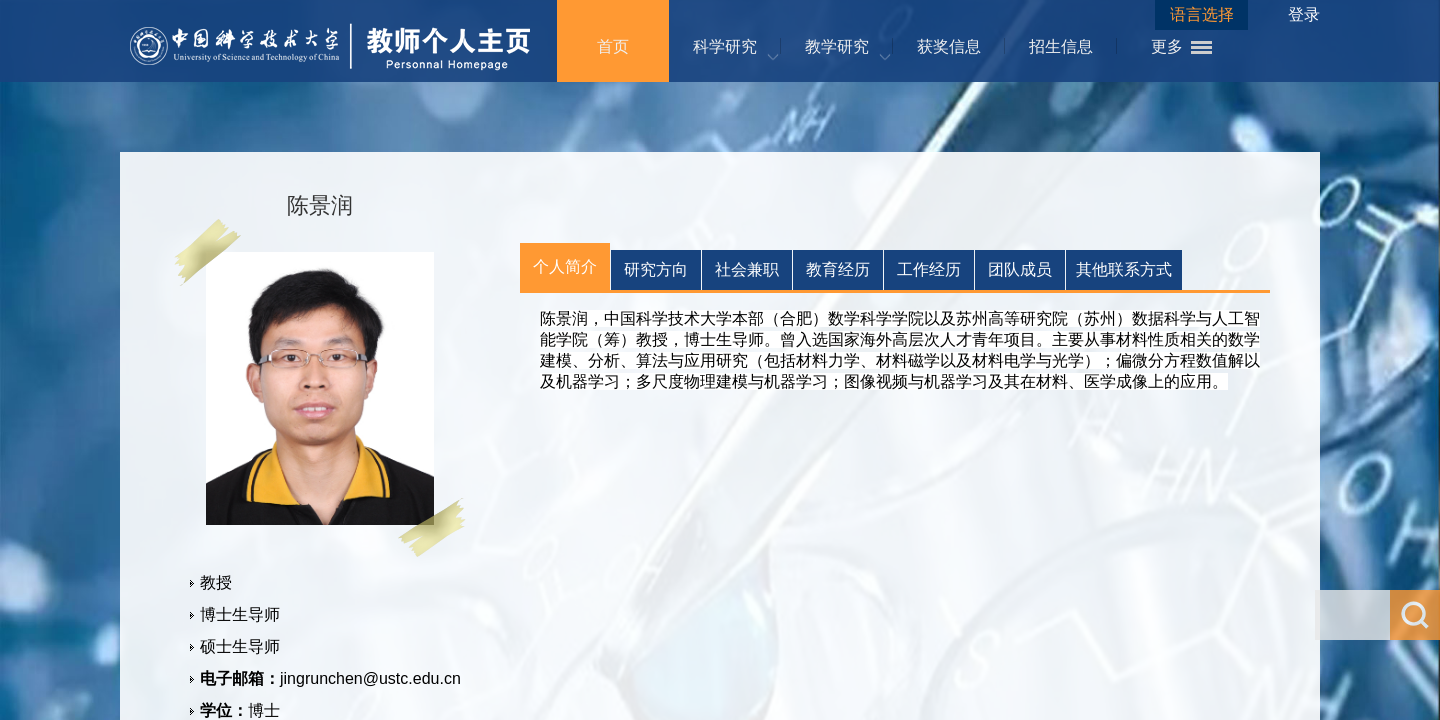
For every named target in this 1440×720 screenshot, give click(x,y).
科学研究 (725, 46)
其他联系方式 (1124, 269)
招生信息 (1061, 46)
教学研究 (837, 46)
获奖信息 (949, 46)
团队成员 (1020, 269)
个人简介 (565, 266)
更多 (1167, 46)
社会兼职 (747, 269)
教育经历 (838, 269)
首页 (613, 46)
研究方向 (656, 269)
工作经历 (929, 269)
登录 (1304, 14)
